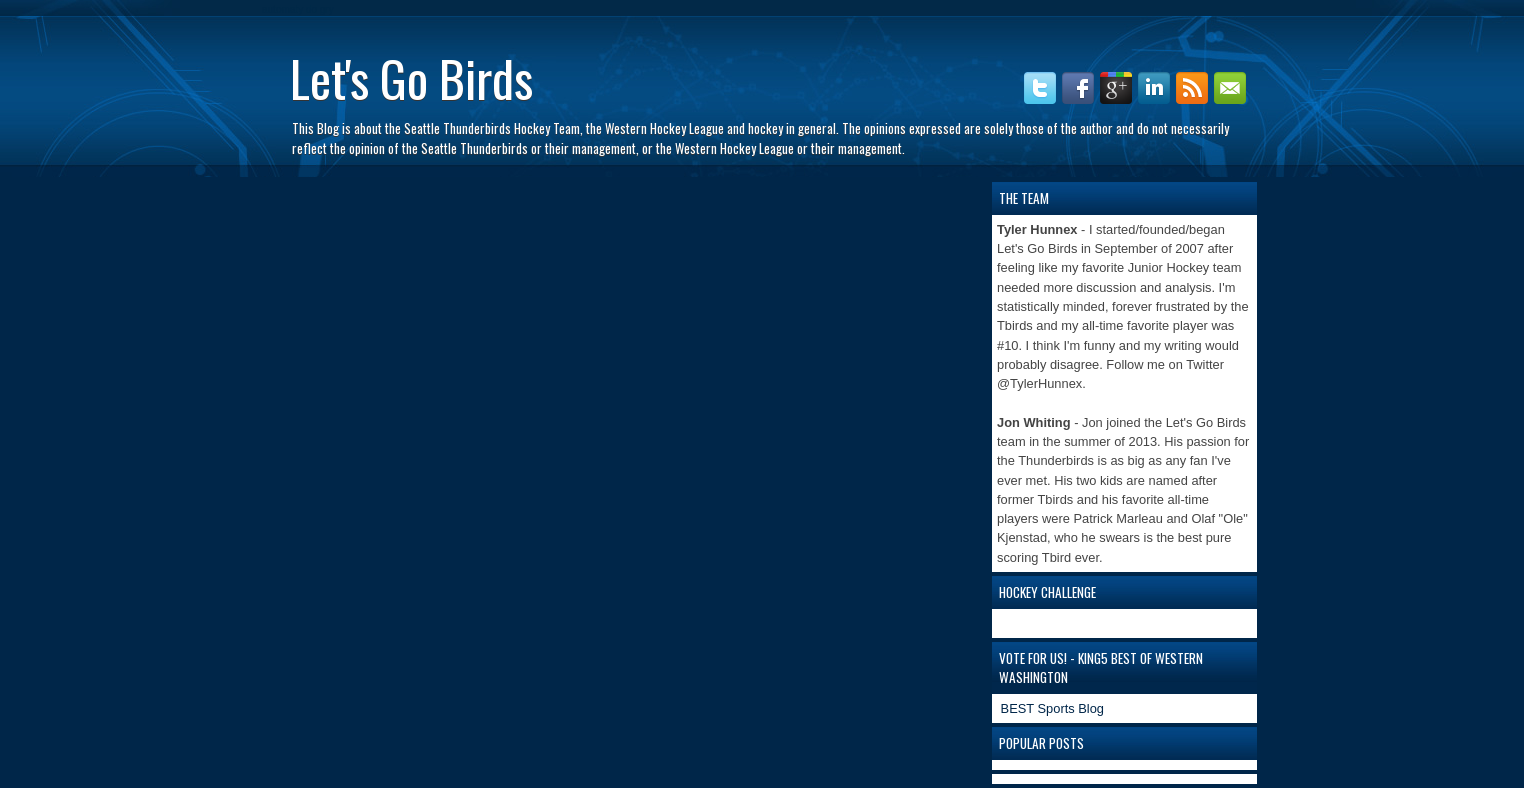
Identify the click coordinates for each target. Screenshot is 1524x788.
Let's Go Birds (411, 77)
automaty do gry (298, 9)
